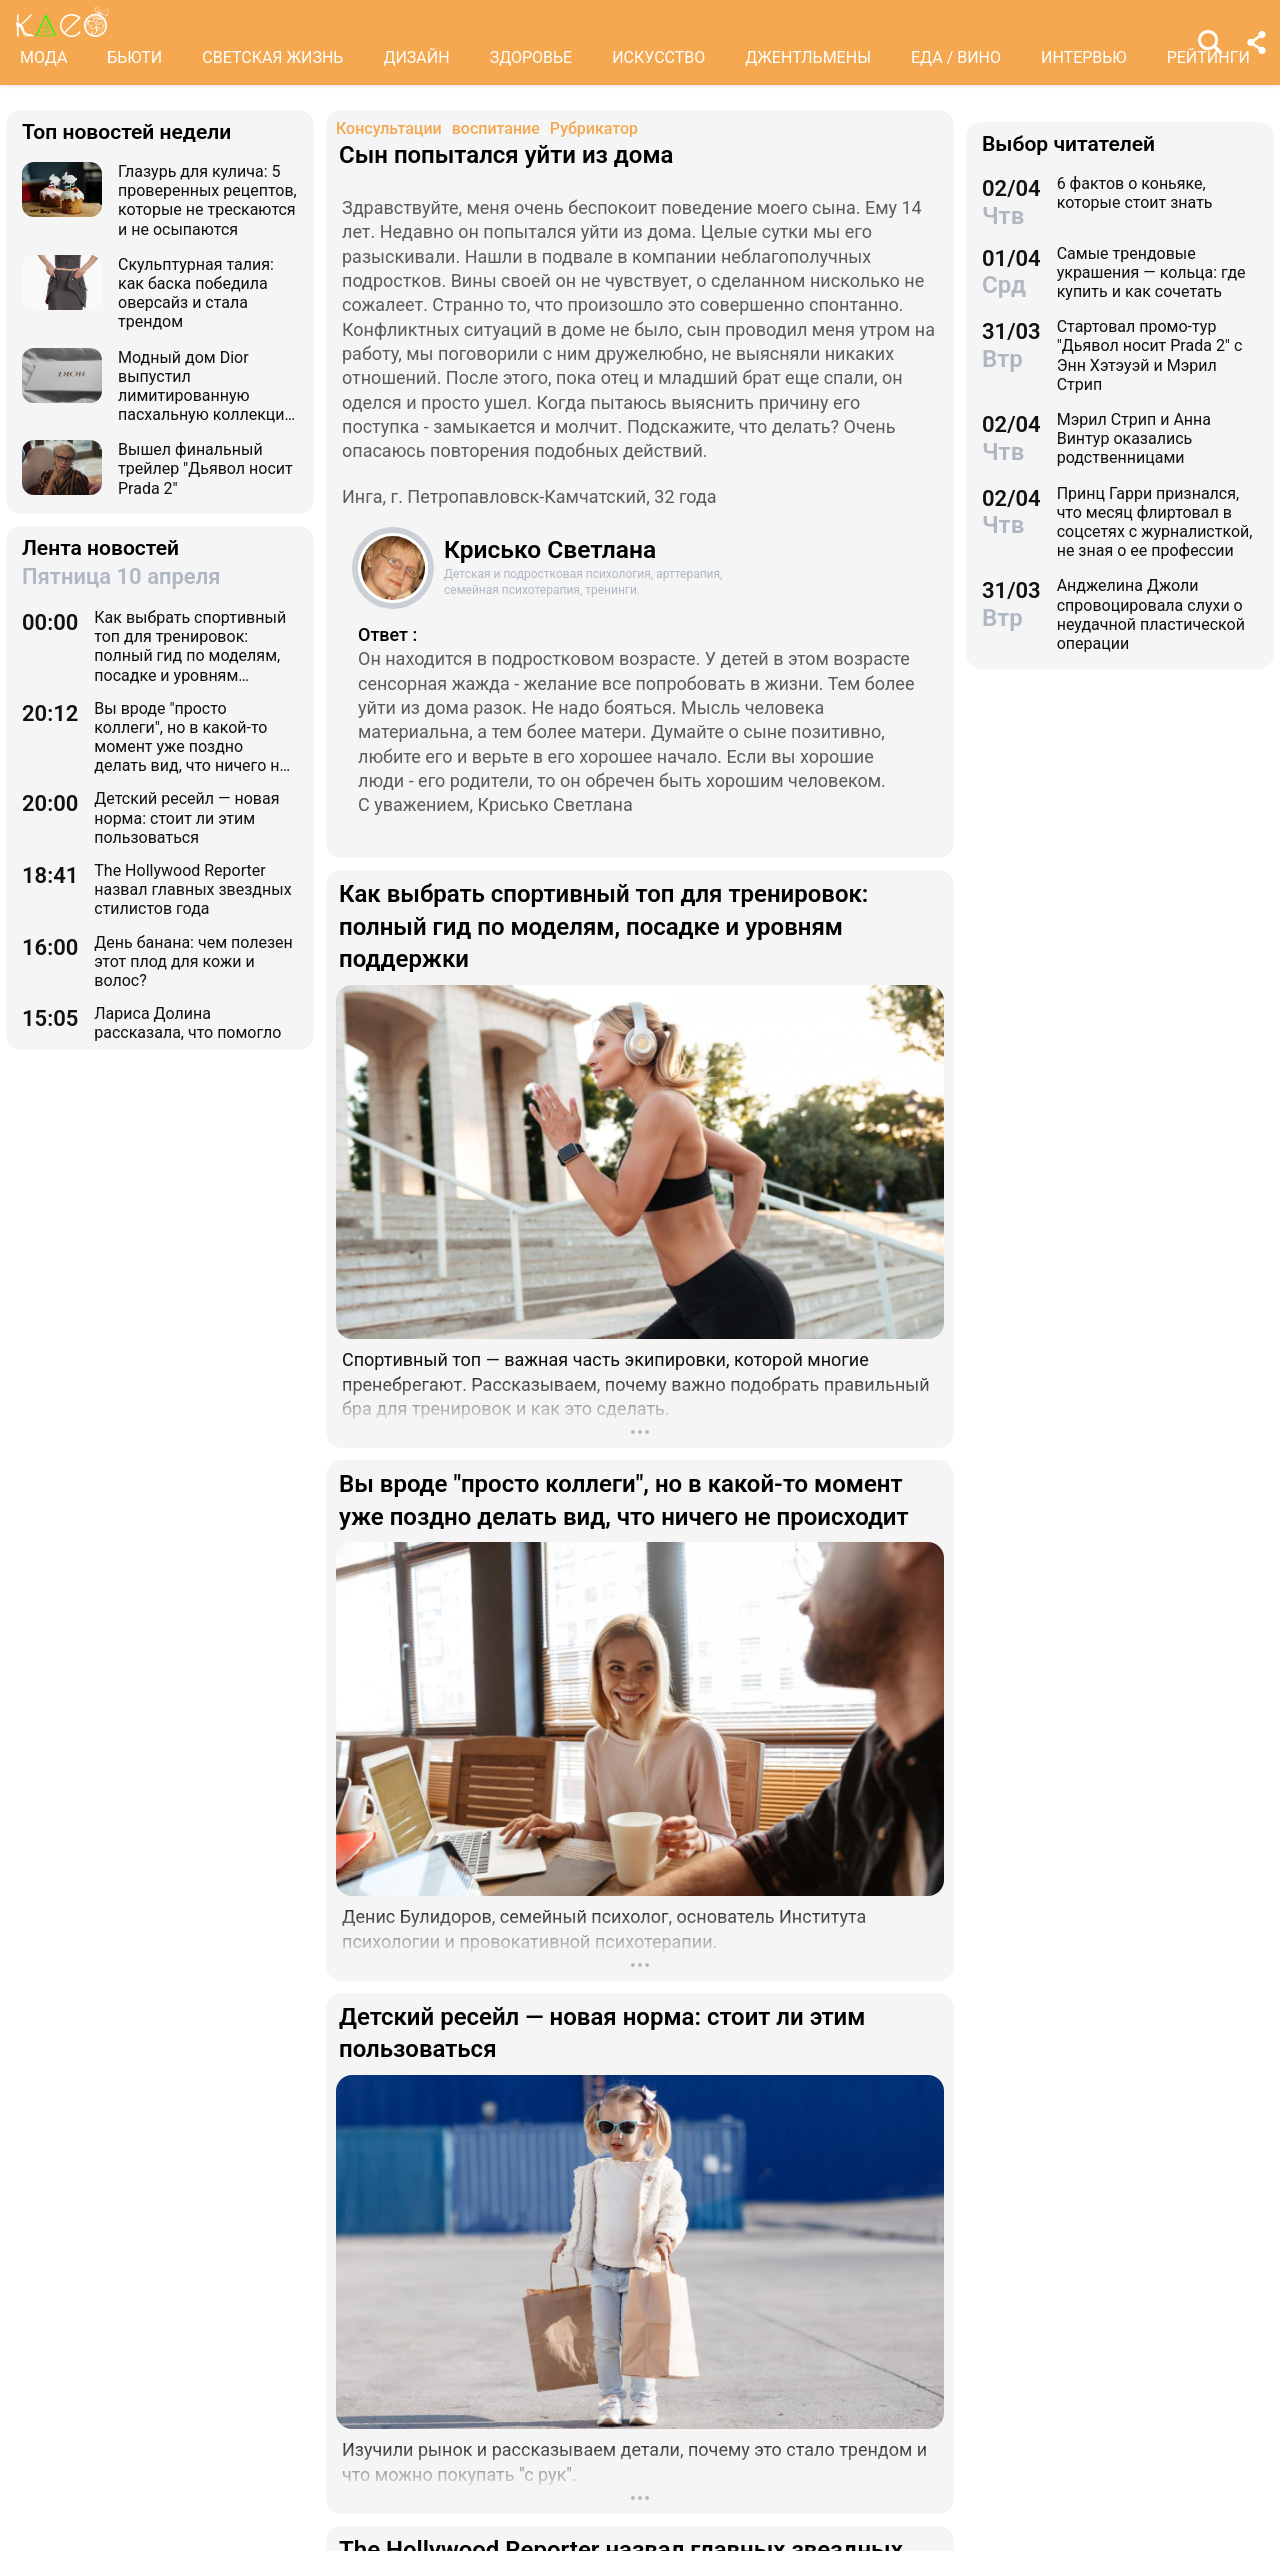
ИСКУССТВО (658, 57)
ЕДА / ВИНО (956, 57)
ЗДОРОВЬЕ (531, 57)
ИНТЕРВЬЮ (1084, 57)
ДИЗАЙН (416, 57)
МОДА (43, 57)
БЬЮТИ (134, 57)
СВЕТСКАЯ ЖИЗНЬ (272, 57)
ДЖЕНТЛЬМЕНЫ (808, 57)
